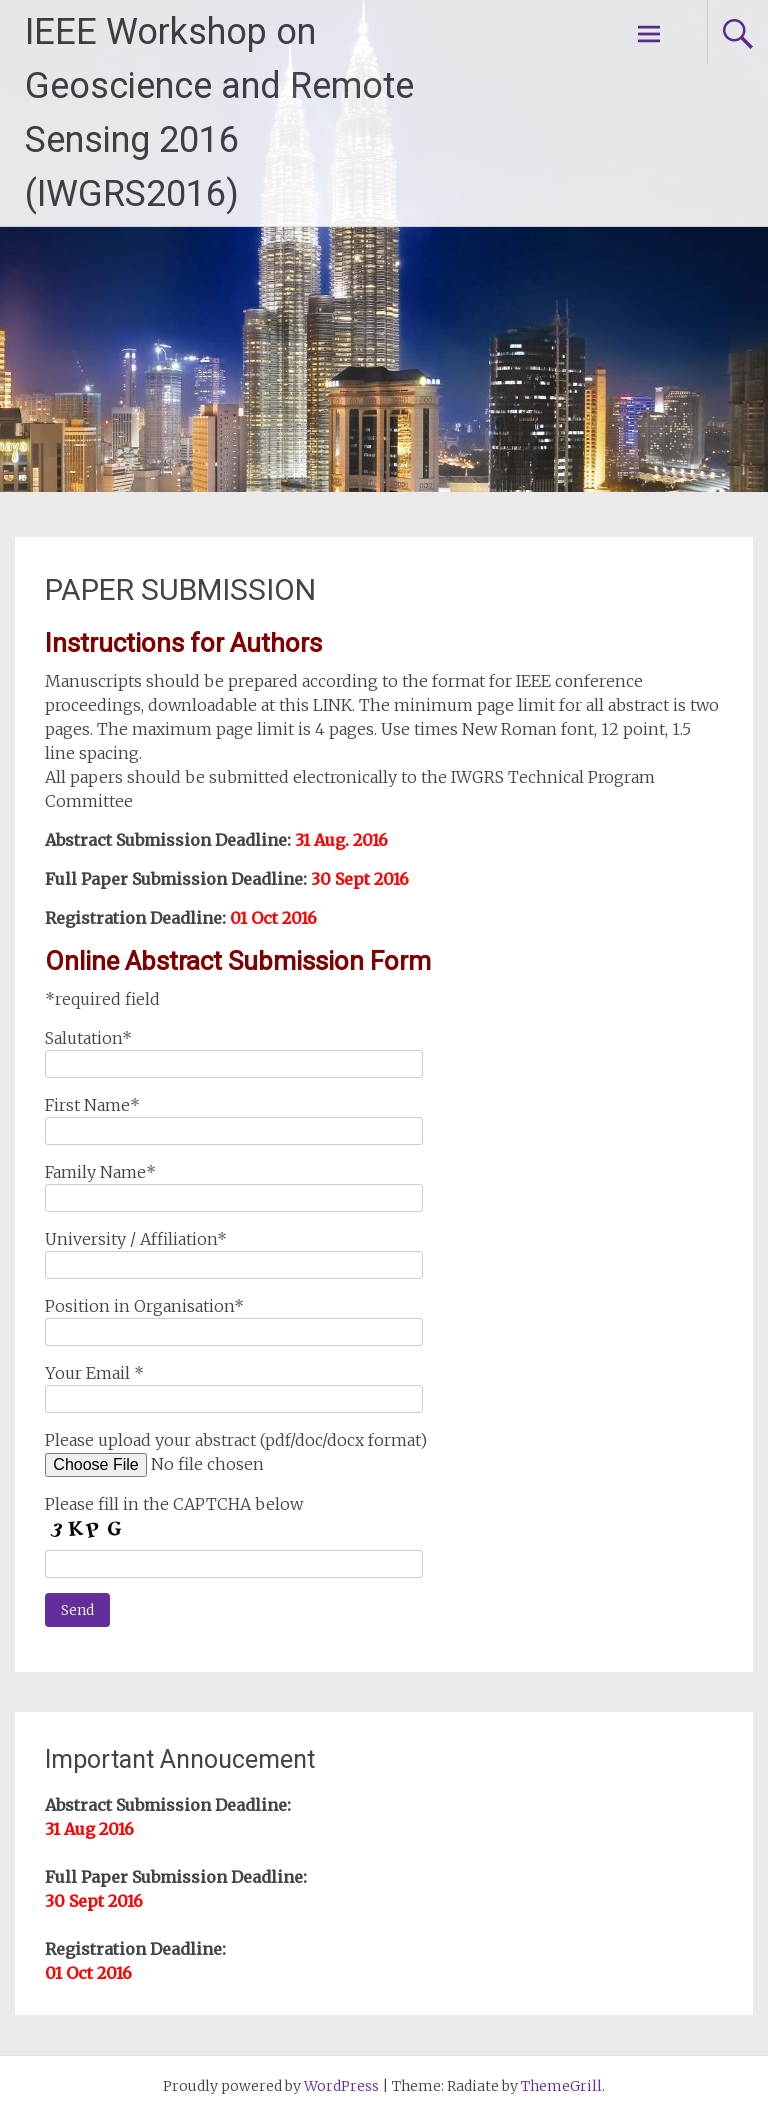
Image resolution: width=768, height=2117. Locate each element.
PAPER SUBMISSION (180, 589)
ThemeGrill (561, 2086)
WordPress (341, 2086)
